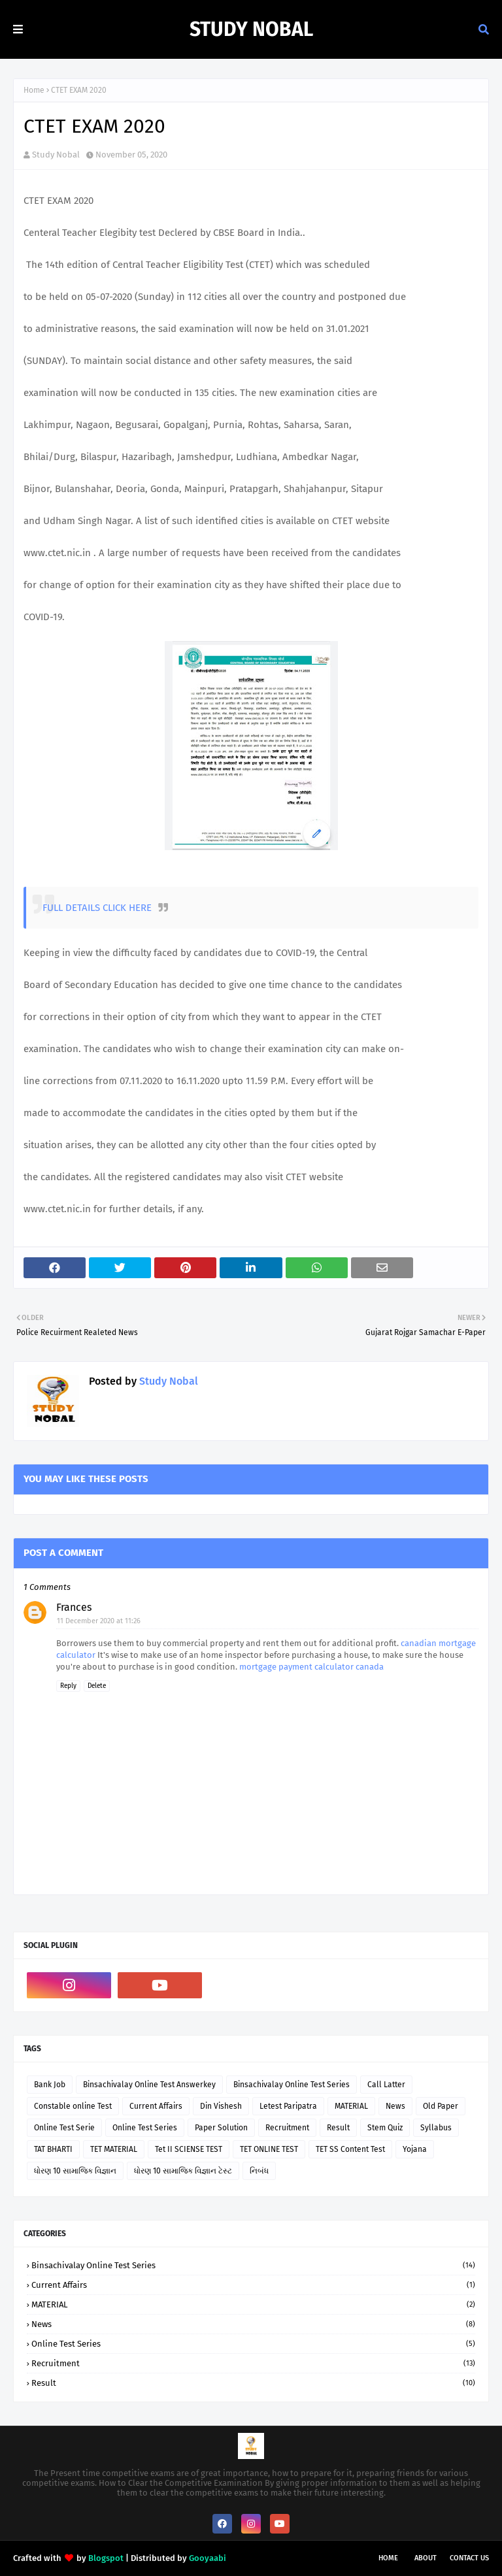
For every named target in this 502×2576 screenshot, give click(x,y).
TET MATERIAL (113, 2149)
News (395, 2106)
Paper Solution (221, 2127)
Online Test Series (144, 2127)
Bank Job (49, 2084)
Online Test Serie (64, 2127)
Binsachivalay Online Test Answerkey (149, 2084)
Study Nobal (251, 29)
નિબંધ (259, 2170)
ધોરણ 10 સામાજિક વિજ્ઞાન (75, 2170)
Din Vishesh (221, 2106)
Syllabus (436, 2127)
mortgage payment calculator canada (311, 1667)
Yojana (415, 2149)
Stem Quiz (385, 2127)
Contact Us (469, 2558)
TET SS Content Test (350, 2149)
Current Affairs (155, 2106)
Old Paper (440, 2106)
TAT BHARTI (53, 2149)
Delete (97, 1686)
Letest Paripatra (288, 2106)
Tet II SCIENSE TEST (188, 2149)
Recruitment (287, 2127)
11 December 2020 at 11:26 (99, 1621)
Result (338, 2127)
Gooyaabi (207, 2558)
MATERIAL (351, 2106)
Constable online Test (73, 2106)
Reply (68, 1686)
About (425, 2558)
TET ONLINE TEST (269, 2149)
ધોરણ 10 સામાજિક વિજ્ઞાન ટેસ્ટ (183, 2170)
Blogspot (106, 2558)
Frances (74, 1607)
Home (34, 90)
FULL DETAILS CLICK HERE (97, 908)
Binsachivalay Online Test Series (291, 2084)
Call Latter (386, 2084)
